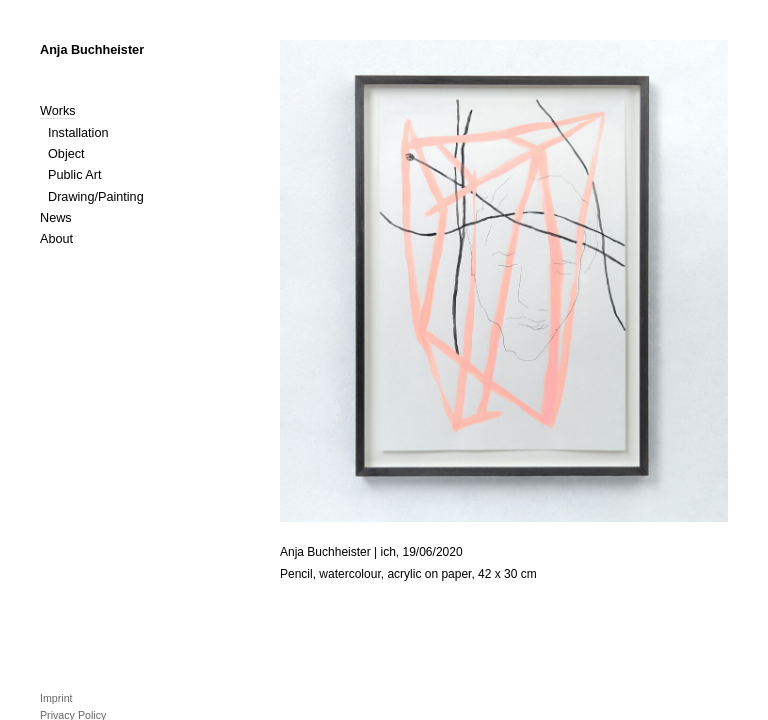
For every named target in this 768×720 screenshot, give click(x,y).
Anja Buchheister (92, 50)
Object (66, 154)
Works (58, 111)
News (56, 218)
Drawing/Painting (96, 197)
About (56, 239)
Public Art (74, 175)
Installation (78, 133)
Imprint (56, 698)
